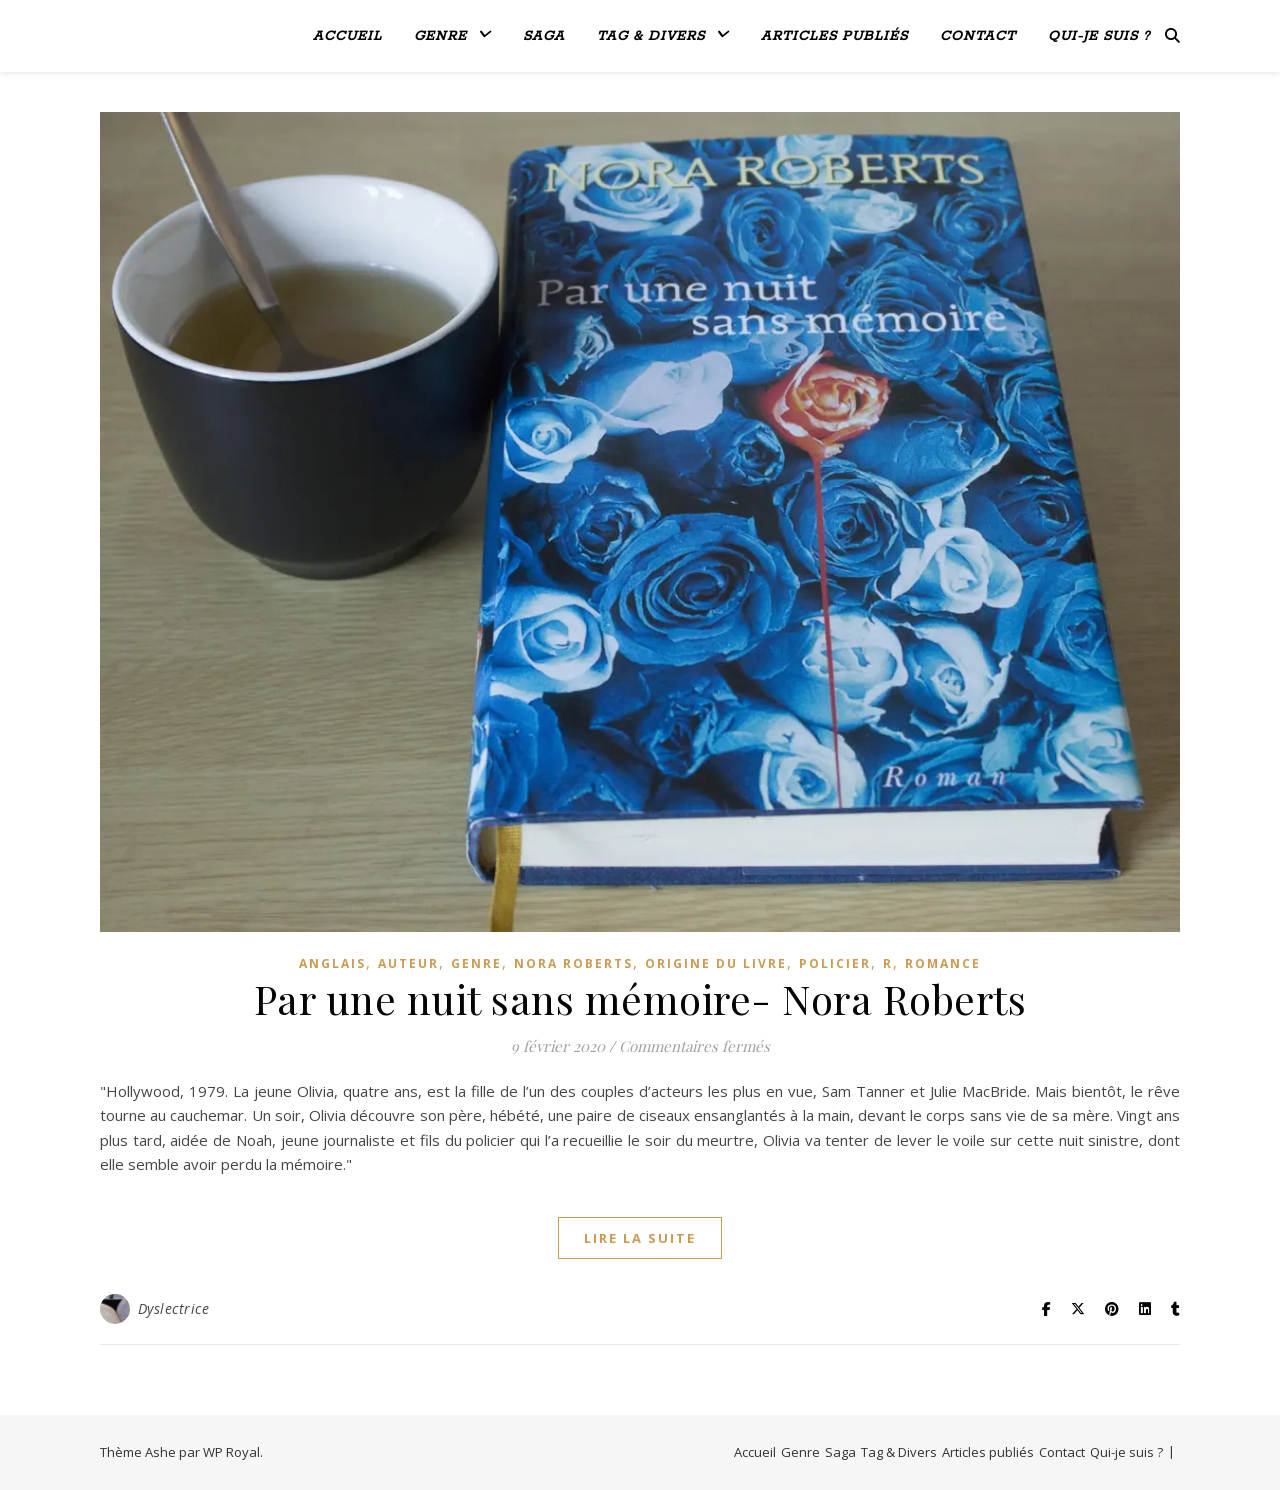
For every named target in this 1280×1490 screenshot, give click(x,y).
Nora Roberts (573, 963)
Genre (440, 36)
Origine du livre (716, 963)
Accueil (347, 36)
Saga (544, 36)
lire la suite (640, 1238)
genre (476, 963)
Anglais (332, 963)
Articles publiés (834, 36)
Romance (943, 963)
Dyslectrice (174, 1308)
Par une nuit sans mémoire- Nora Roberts (640, 998)
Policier (835, 963)
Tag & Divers (651, 36)
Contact (978, 36)
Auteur (408, 963)
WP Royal (231, 1452)
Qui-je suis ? (1099, 36)
